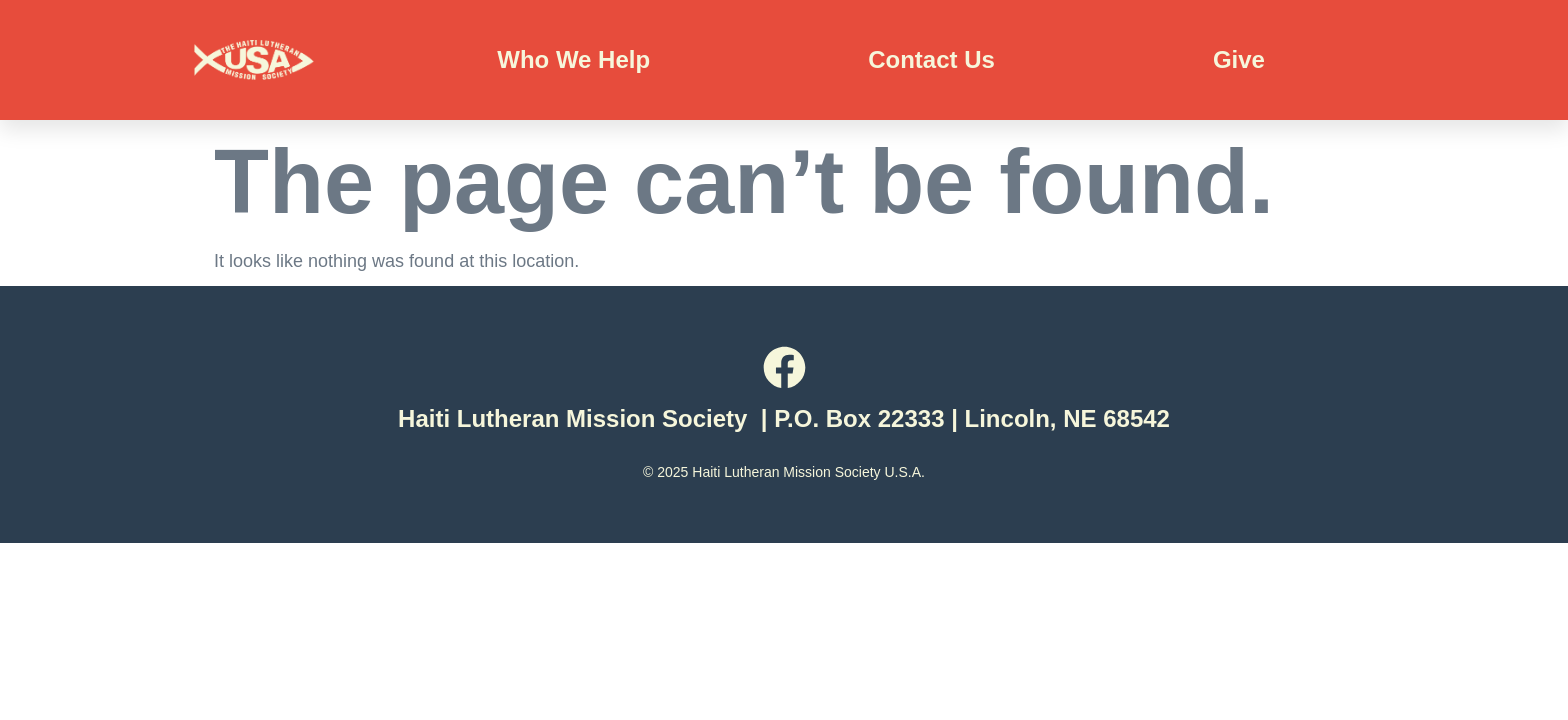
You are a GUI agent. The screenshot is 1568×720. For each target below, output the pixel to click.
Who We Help (573, 59)
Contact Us (931, 59)
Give (1239, 59)
